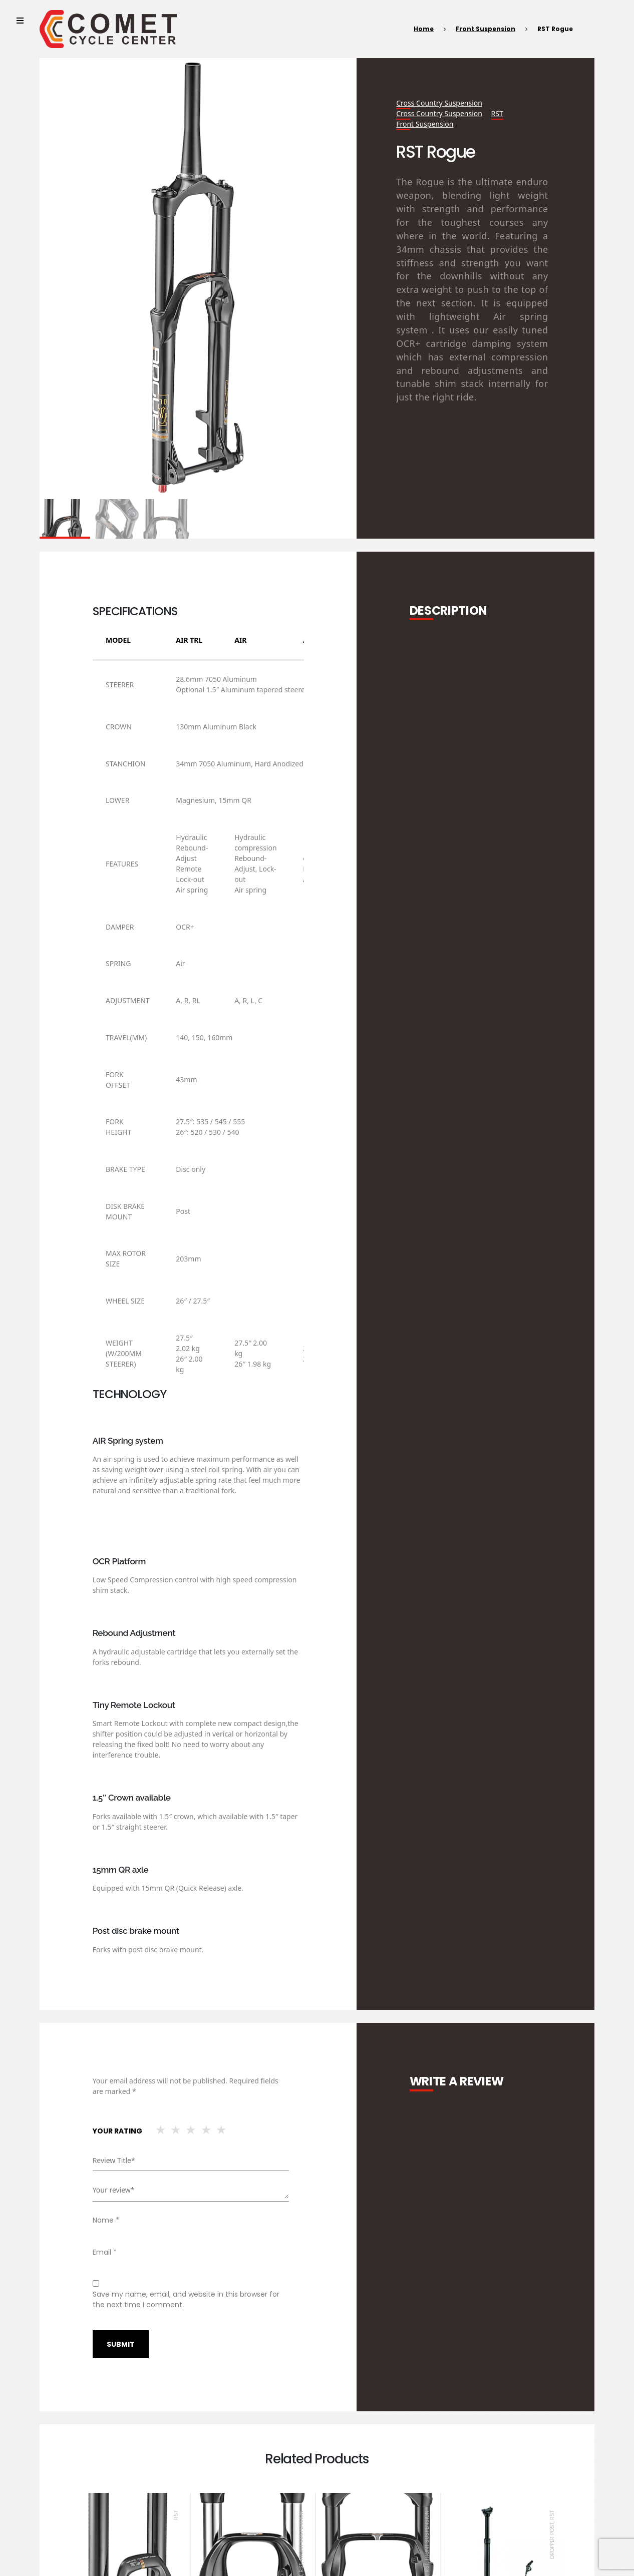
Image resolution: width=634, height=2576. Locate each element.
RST (497, 113)
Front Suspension (485, 29)
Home (424, 29)
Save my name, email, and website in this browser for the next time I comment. (186, 2299)
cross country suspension (439, 103)
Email (105, 2252)
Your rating (117, 2131)
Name (106, 2220)
